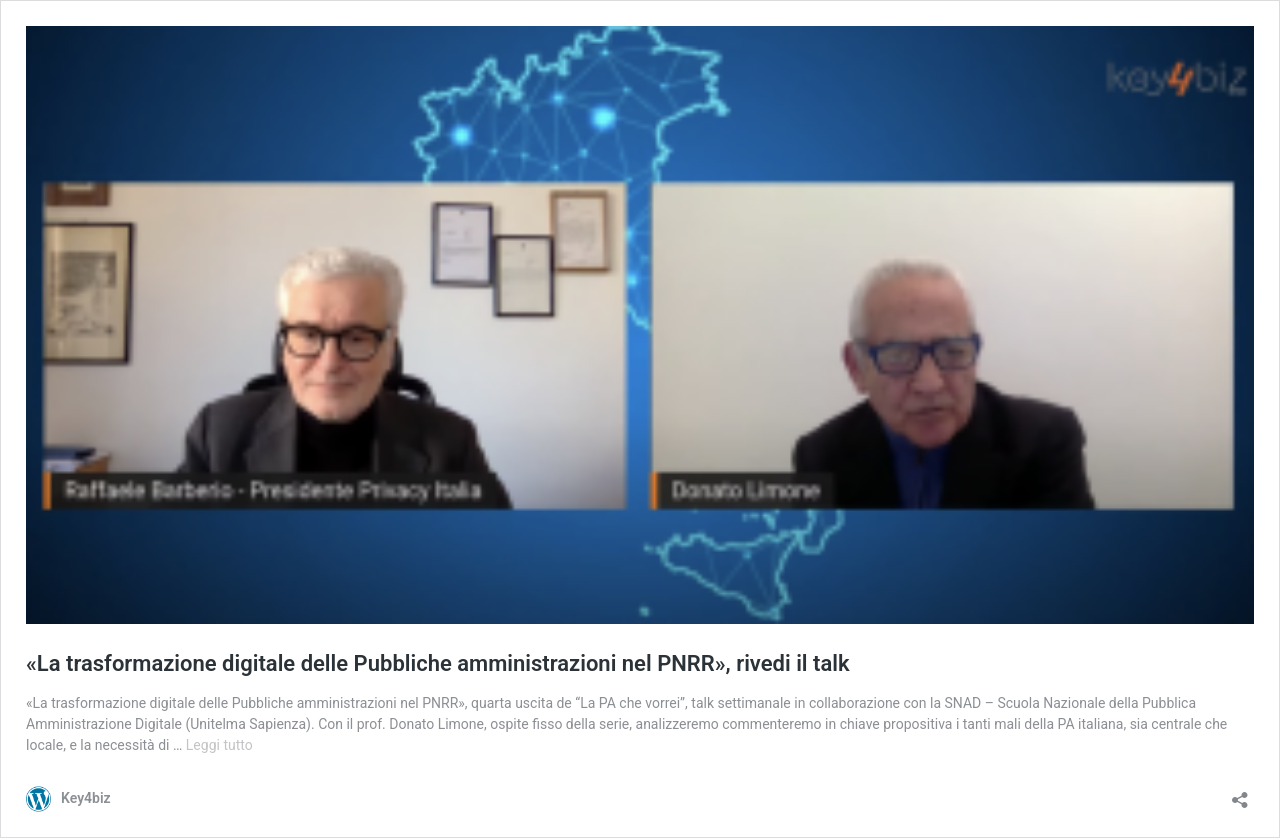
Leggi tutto (219, 745)
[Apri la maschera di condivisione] (1240, 793)
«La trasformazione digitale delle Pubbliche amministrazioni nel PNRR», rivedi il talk (438, 663)
